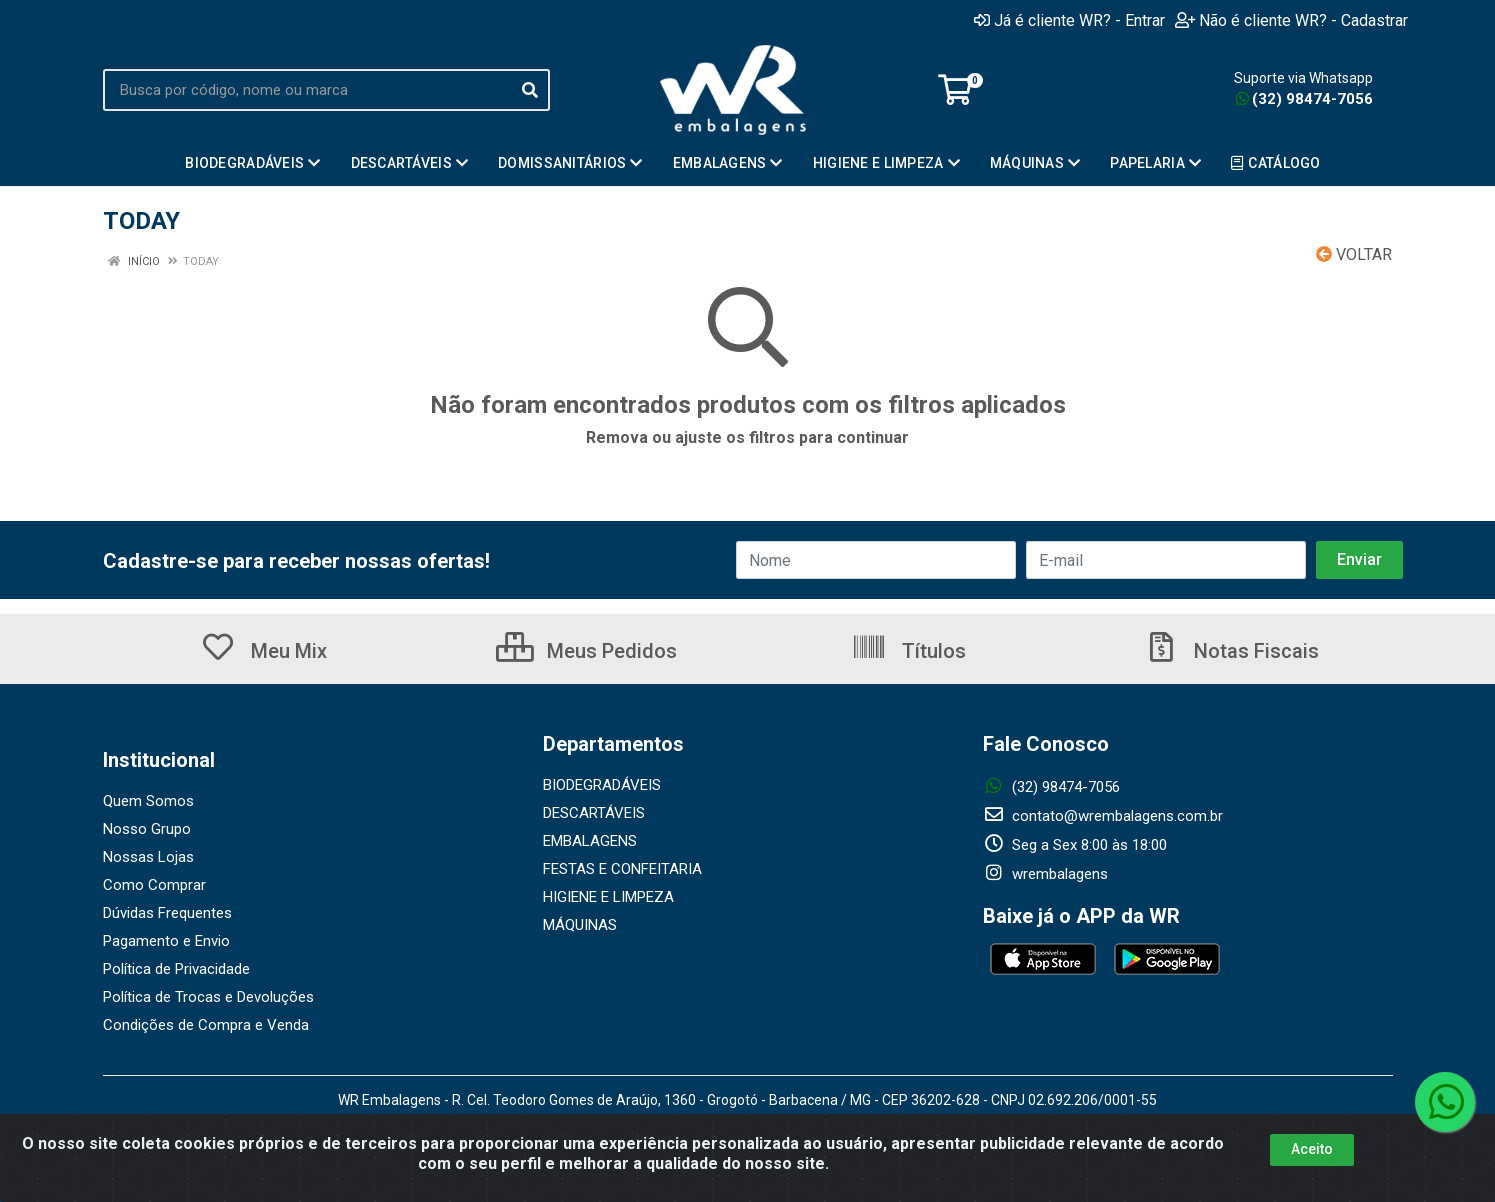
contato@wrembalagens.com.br (1103, 816)
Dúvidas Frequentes (167, 913)
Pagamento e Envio (166, 941)
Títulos (908, 651)
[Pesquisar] (530, 90)
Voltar (1354, 254)
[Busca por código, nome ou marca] (306, 90)
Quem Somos (148, 801)
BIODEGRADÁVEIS (602, 785)
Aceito (1312, 1149)
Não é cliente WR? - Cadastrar (1291, 20)
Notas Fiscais (1231, 651)
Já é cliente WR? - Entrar (1069, 20)
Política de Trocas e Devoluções (208, 997)
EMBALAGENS (590, 841)
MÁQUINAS (580, 925)
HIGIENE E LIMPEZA (608, 897)
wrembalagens (1045, 874)
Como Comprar (154, 885)
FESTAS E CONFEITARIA (622, 869)
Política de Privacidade (176, 969)
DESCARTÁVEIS (594, 813)
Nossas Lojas (148, 857)
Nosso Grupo (147, 829)
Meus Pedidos (586, 651)
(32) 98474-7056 (1304, 99)
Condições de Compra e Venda (206, 1025)
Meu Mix (263, 651)
